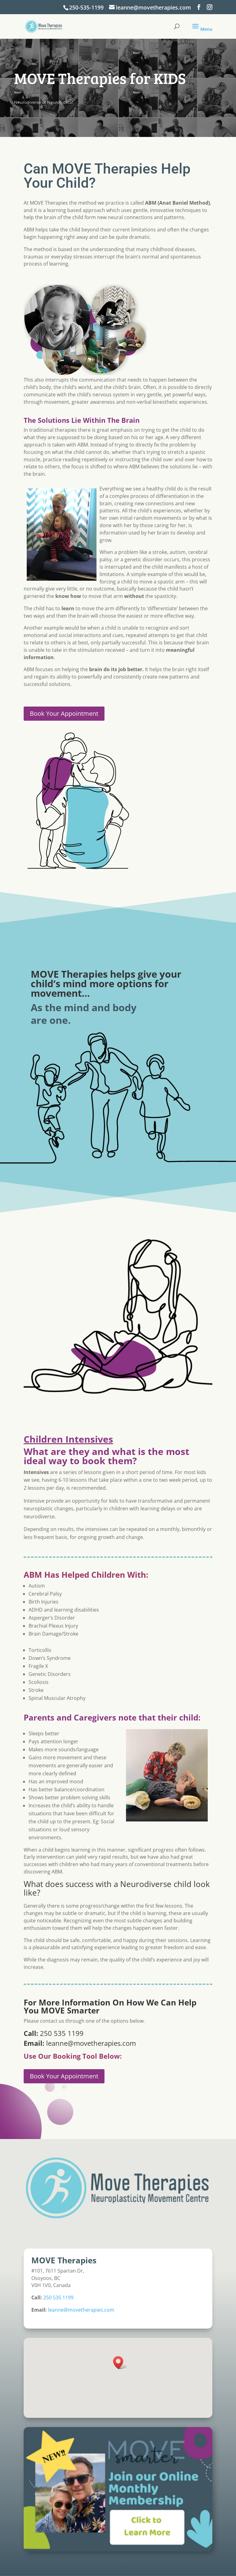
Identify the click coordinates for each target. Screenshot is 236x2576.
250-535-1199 (86, 7)
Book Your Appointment (64, 713)
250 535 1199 (62, 2033)
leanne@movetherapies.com (90, 2043)
